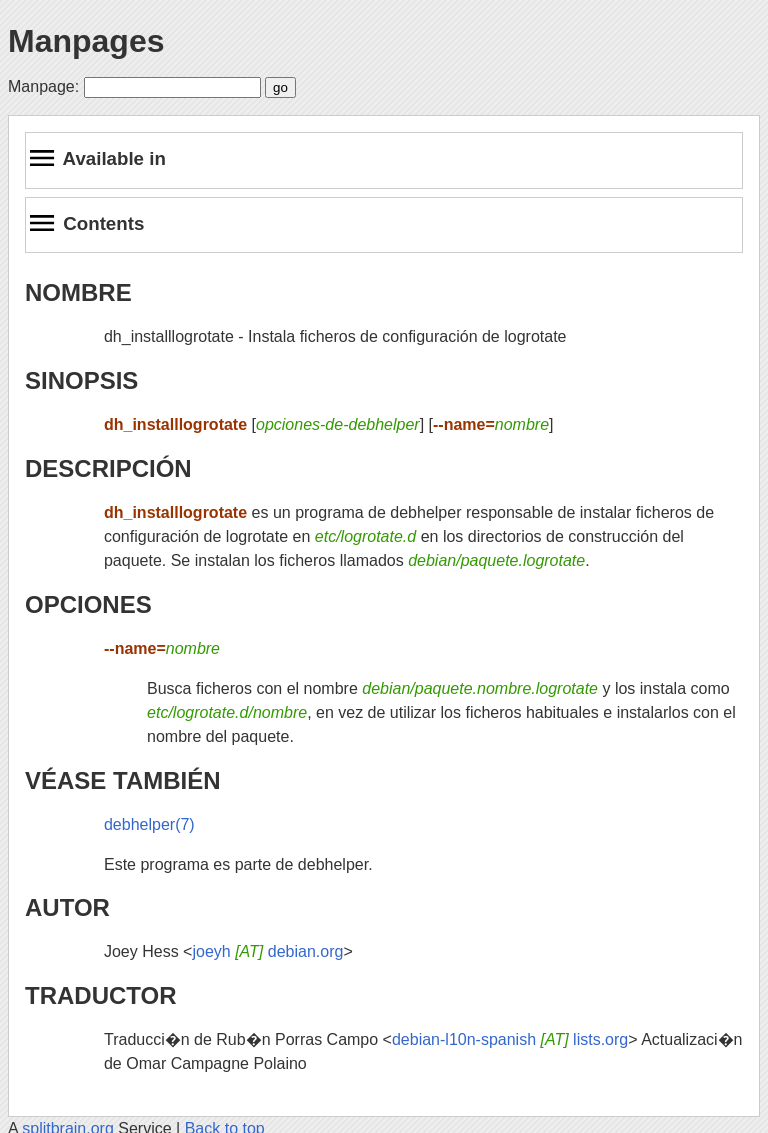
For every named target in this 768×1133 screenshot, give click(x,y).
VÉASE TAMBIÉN (123, 780)
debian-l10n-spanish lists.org (510, 1039)
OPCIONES (88, 604)
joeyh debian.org (267, 951)
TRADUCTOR (101, 995)
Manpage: (43, 86)
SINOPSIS (81, 380)
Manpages (86, 41)
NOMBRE (78, 292)
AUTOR (67, 907)
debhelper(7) (149, 824)
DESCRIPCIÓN (108, 468)
